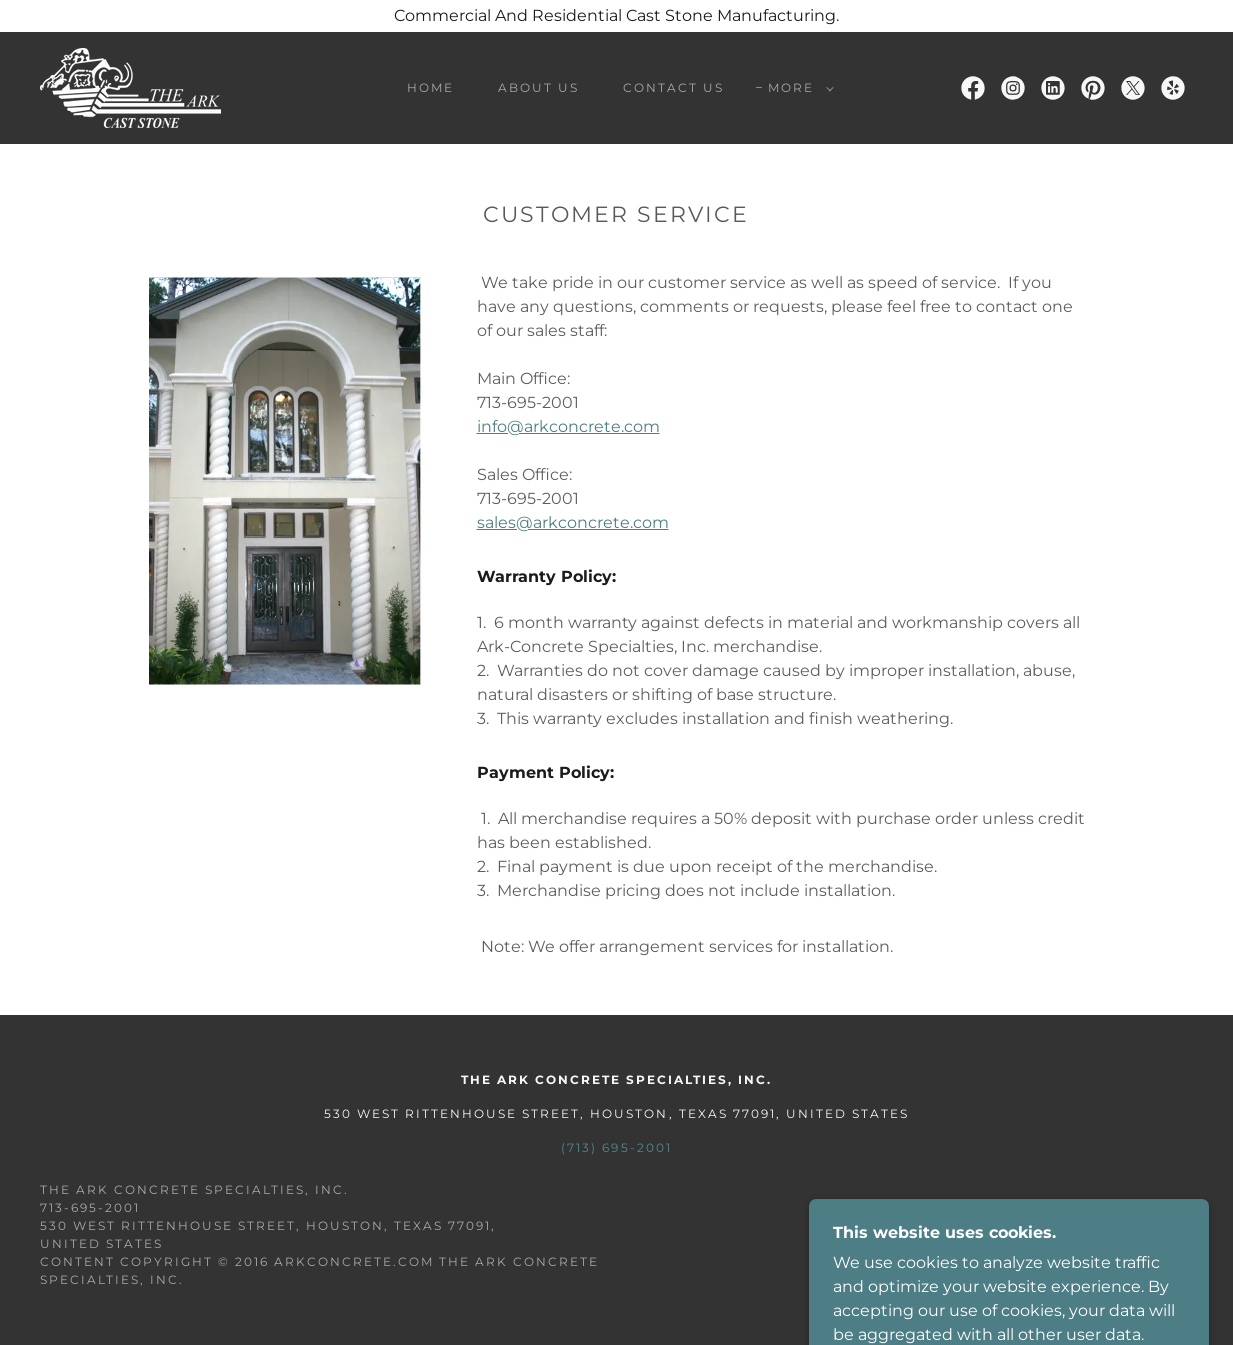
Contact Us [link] (673, 87)
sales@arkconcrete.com (573, 522)
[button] (797, 88)
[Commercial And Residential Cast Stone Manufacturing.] (616, 16)
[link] (130, 86)
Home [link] (430, 87)
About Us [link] (538, 87)
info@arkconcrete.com (568, 426)
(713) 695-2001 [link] (616, 1147)
